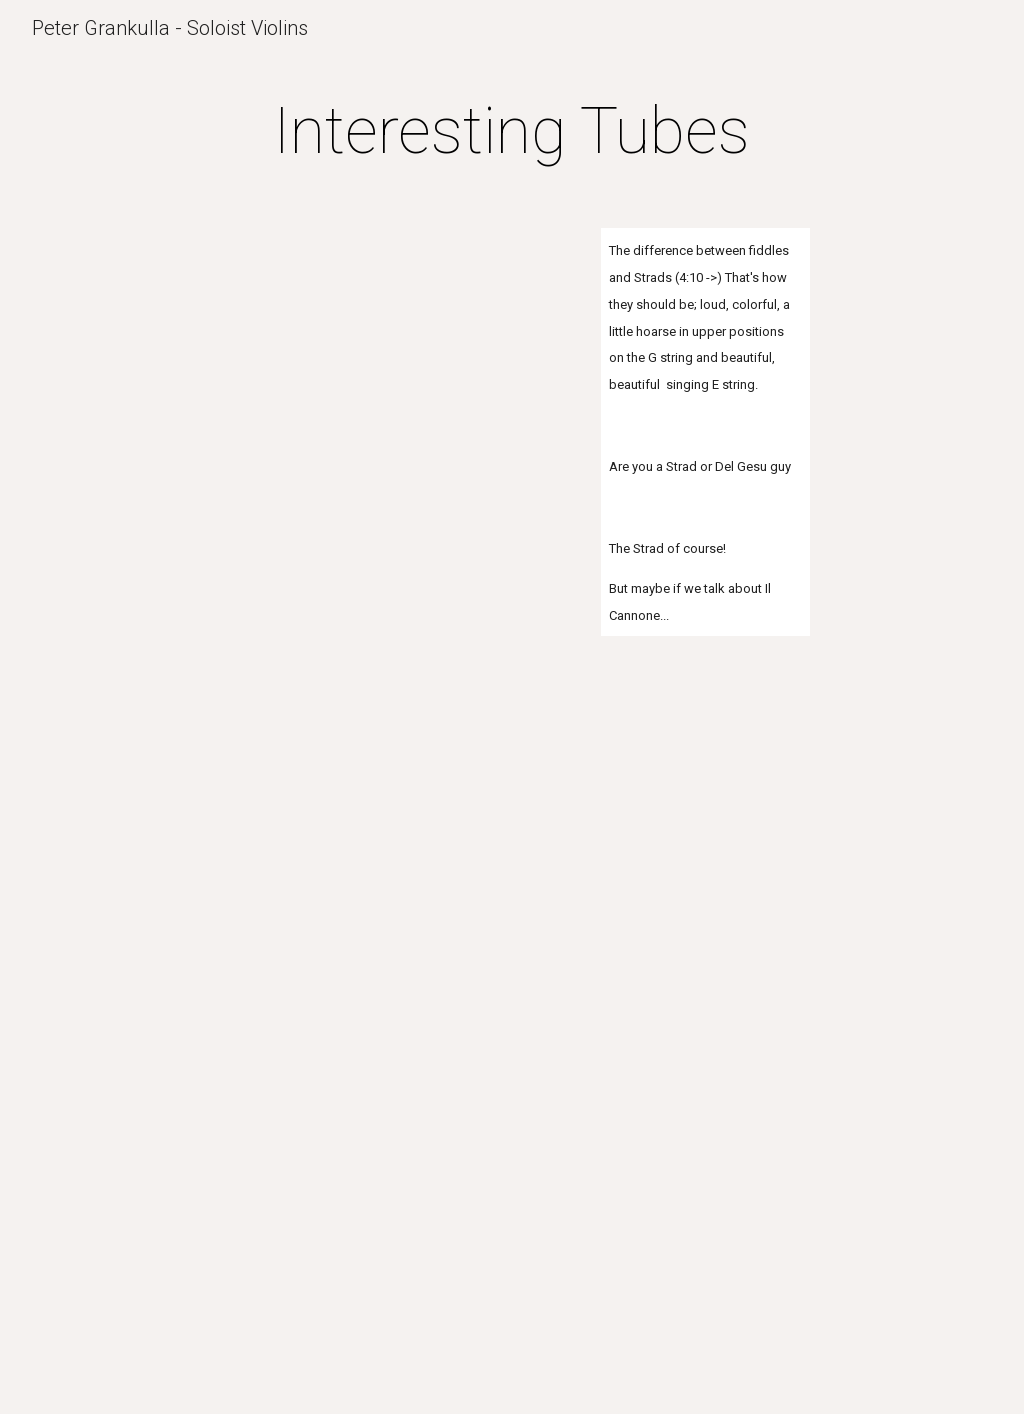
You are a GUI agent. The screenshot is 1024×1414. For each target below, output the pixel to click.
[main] (511, 132)
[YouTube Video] (395, 330)
